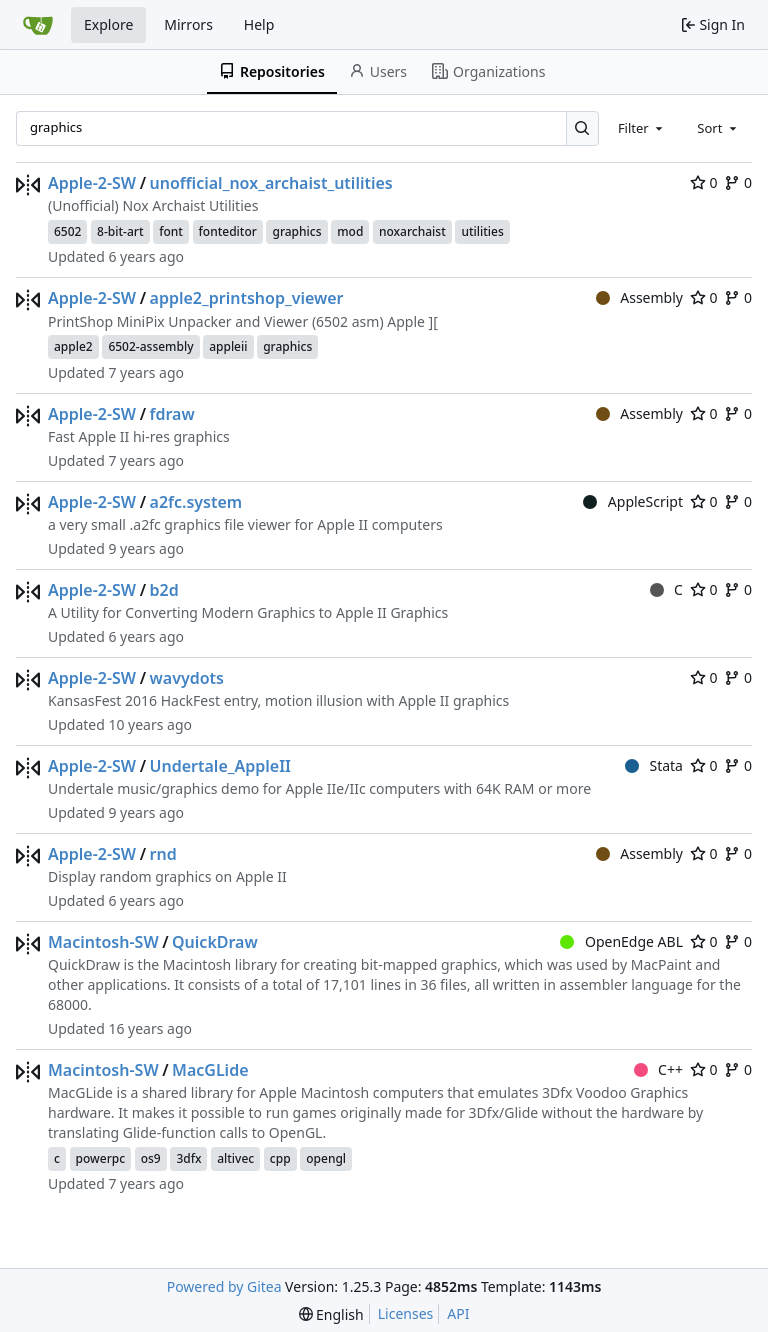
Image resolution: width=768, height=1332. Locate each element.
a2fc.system (196, 502)
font (171, 231)
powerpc (101, 1158)
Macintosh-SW (103, 942)
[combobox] (642, 128)
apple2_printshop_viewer (247, 298)
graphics (296, 231)
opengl (326, 1158)
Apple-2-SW (92, 183)
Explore (108, 24)
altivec (235, 1158)
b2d (164, 590)
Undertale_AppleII (221, 766)
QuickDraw (215, 942)
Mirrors (188, 24)
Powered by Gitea (224, 1286)
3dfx (188, 1158)
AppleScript (633, 501)
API (458, 1313)
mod (350, 231)
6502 (67, 231)
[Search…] (582, 128)
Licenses (406, 1313)
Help (259, 24)
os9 (151, 1158)
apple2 (73, 346)
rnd (163, 854)
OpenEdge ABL (621, 941)
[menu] (331, 1314)
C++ (658, 1069)
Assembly (639, 297)
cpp (280, 1158)
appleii (228, 346)
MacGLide (210, 1070)
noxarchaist (412, 231)
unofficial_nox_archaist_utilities (271, 183)
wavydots (187, 678)
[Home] (38, 25)
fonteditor (228, 231)
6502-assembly (150, 346)
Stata (654, 765)
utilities (482, 231)
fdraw (172, 414)
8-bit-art (120, 231)
